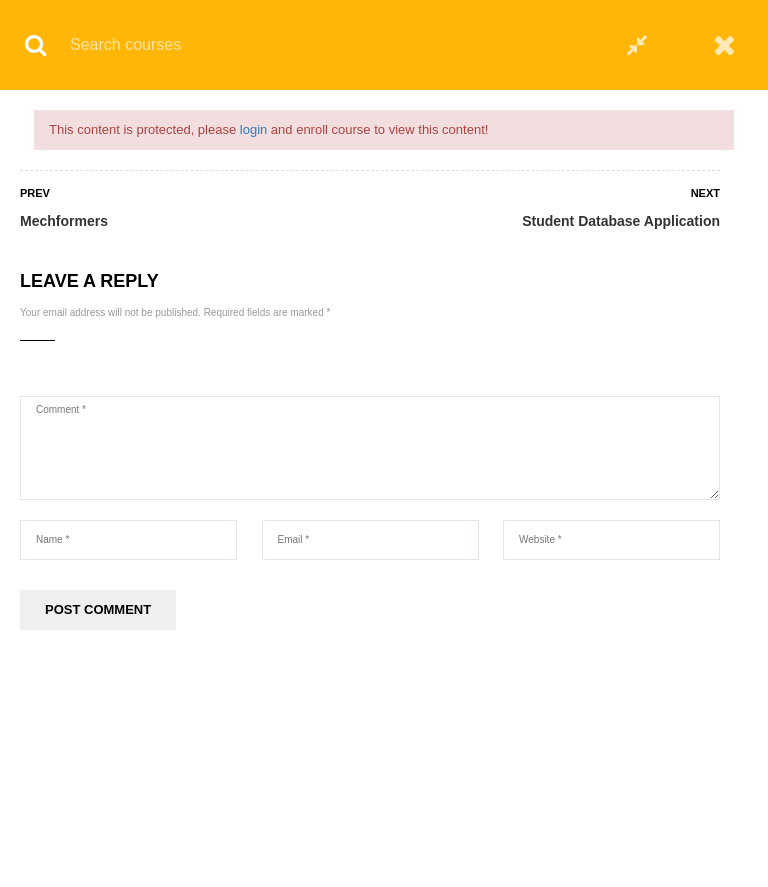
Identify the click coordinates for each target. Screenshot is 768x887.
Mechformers (64, 221)
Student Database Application (621, 221)
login (253, 129)
